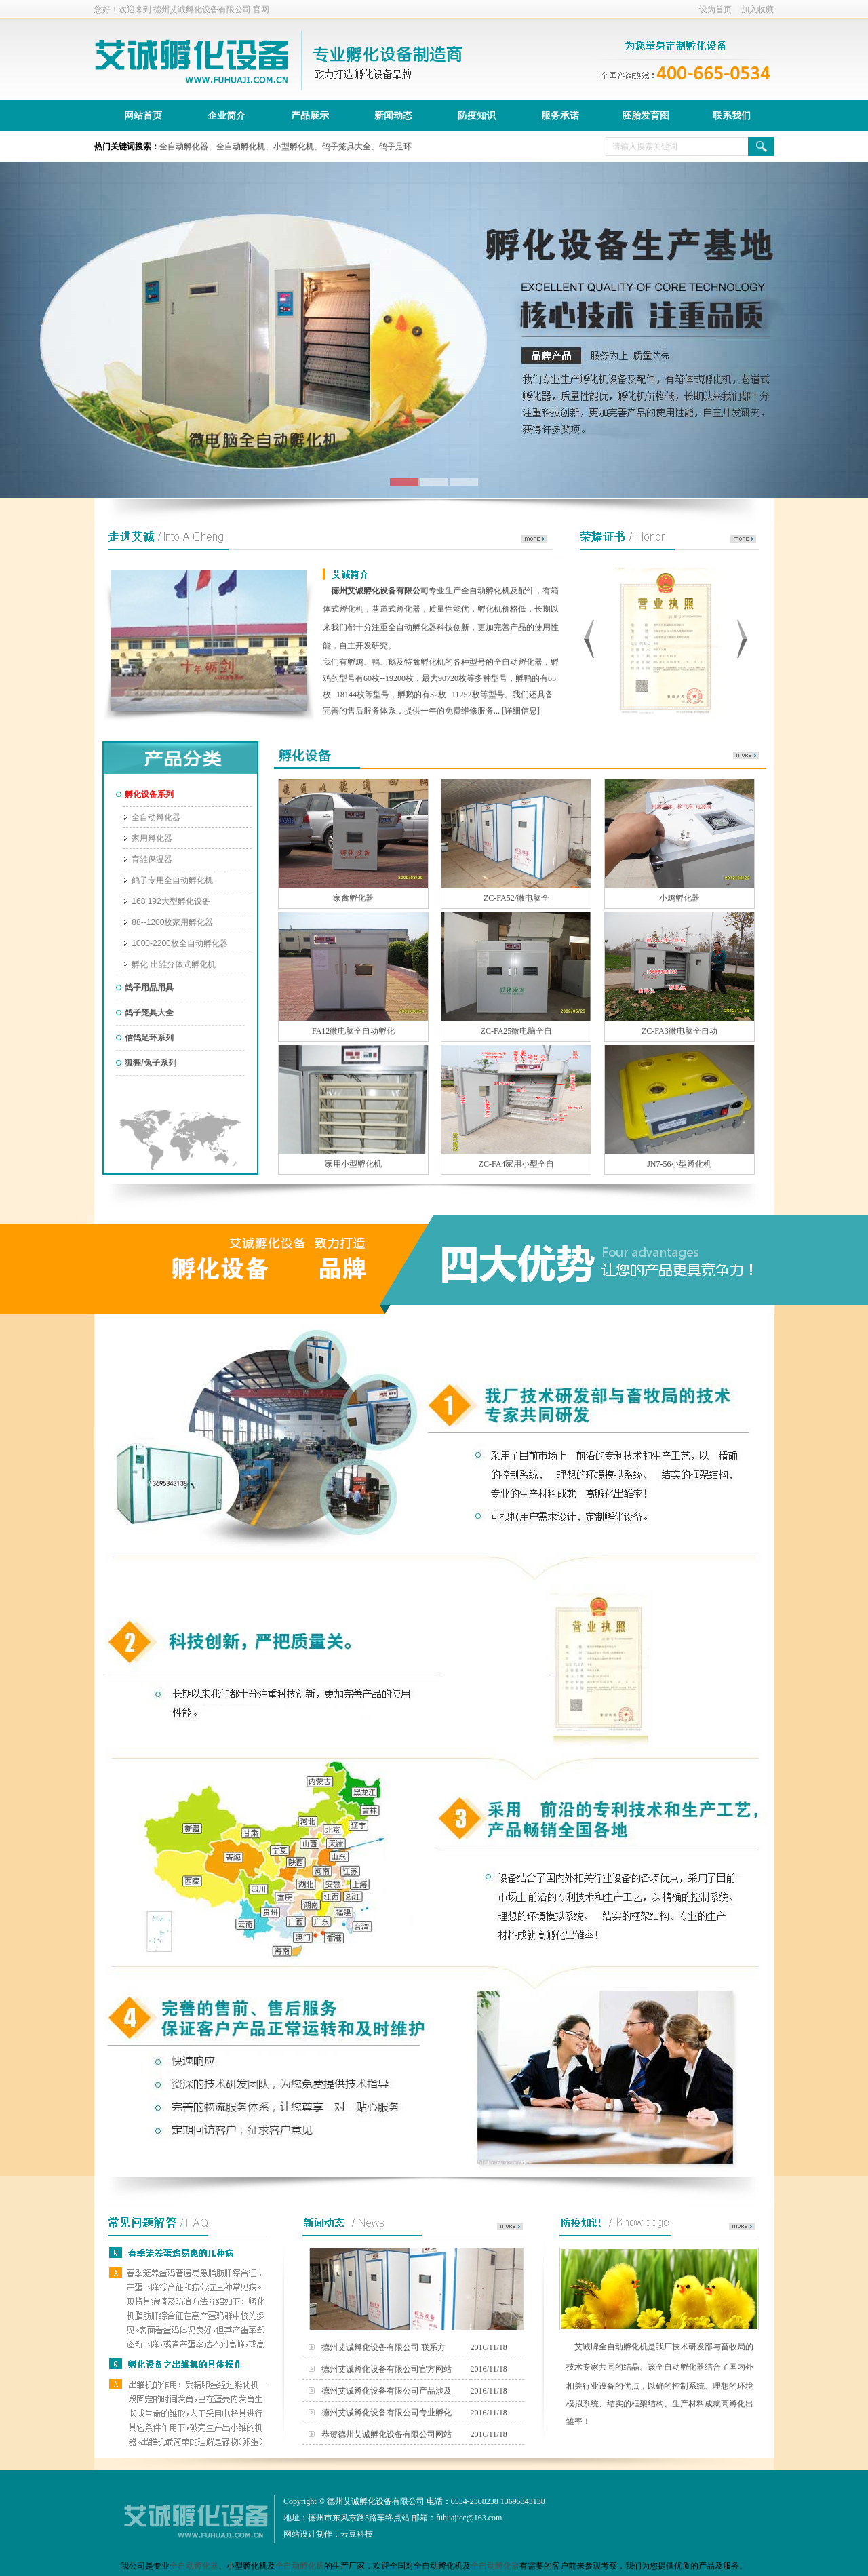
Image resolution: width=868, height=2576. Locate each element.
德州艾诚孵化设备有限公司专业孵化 (386, 2412)
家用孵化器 (147, 838)
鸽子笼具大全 (346, 146)
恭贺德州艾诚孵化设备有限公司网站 (386, 2434)
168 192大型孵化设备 (166, 901)
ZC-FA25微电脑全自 (517, 1031)
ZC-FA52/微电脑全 (516, 898)
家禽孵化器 (353, 898)
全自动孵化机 (240, 146)
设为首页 (715, 9)
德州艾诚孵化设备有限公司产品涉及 (386, 2391)
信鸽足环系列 (145, 1037)
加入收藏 (757, 9)
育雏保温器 (147, 859)
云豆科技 (356, 2534)
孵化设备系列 (145, 794)
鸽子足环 (395, 146)
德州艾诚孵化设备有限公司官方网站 (386, 2369)
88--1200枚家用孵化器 (168, 922)
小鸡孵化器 (679, 898)
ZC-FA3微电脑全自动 (679, 1031)
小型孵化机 (293, 146)
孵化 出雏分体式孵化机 (169, 964)
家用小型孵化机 (353, 1164)
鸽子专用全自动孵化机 (168, 880)
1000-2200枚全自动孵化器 (175, 943)
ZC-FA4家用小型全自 (517, 1164)
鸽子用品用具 (145, 987)
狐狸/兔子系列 (146, 1063)
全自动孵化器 (183, 146)
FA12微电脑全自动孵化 (353, 1031)
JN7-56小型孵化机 (679, 1164)
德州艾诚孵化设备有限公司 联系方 (383, 2347)
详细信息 (521, 711)
